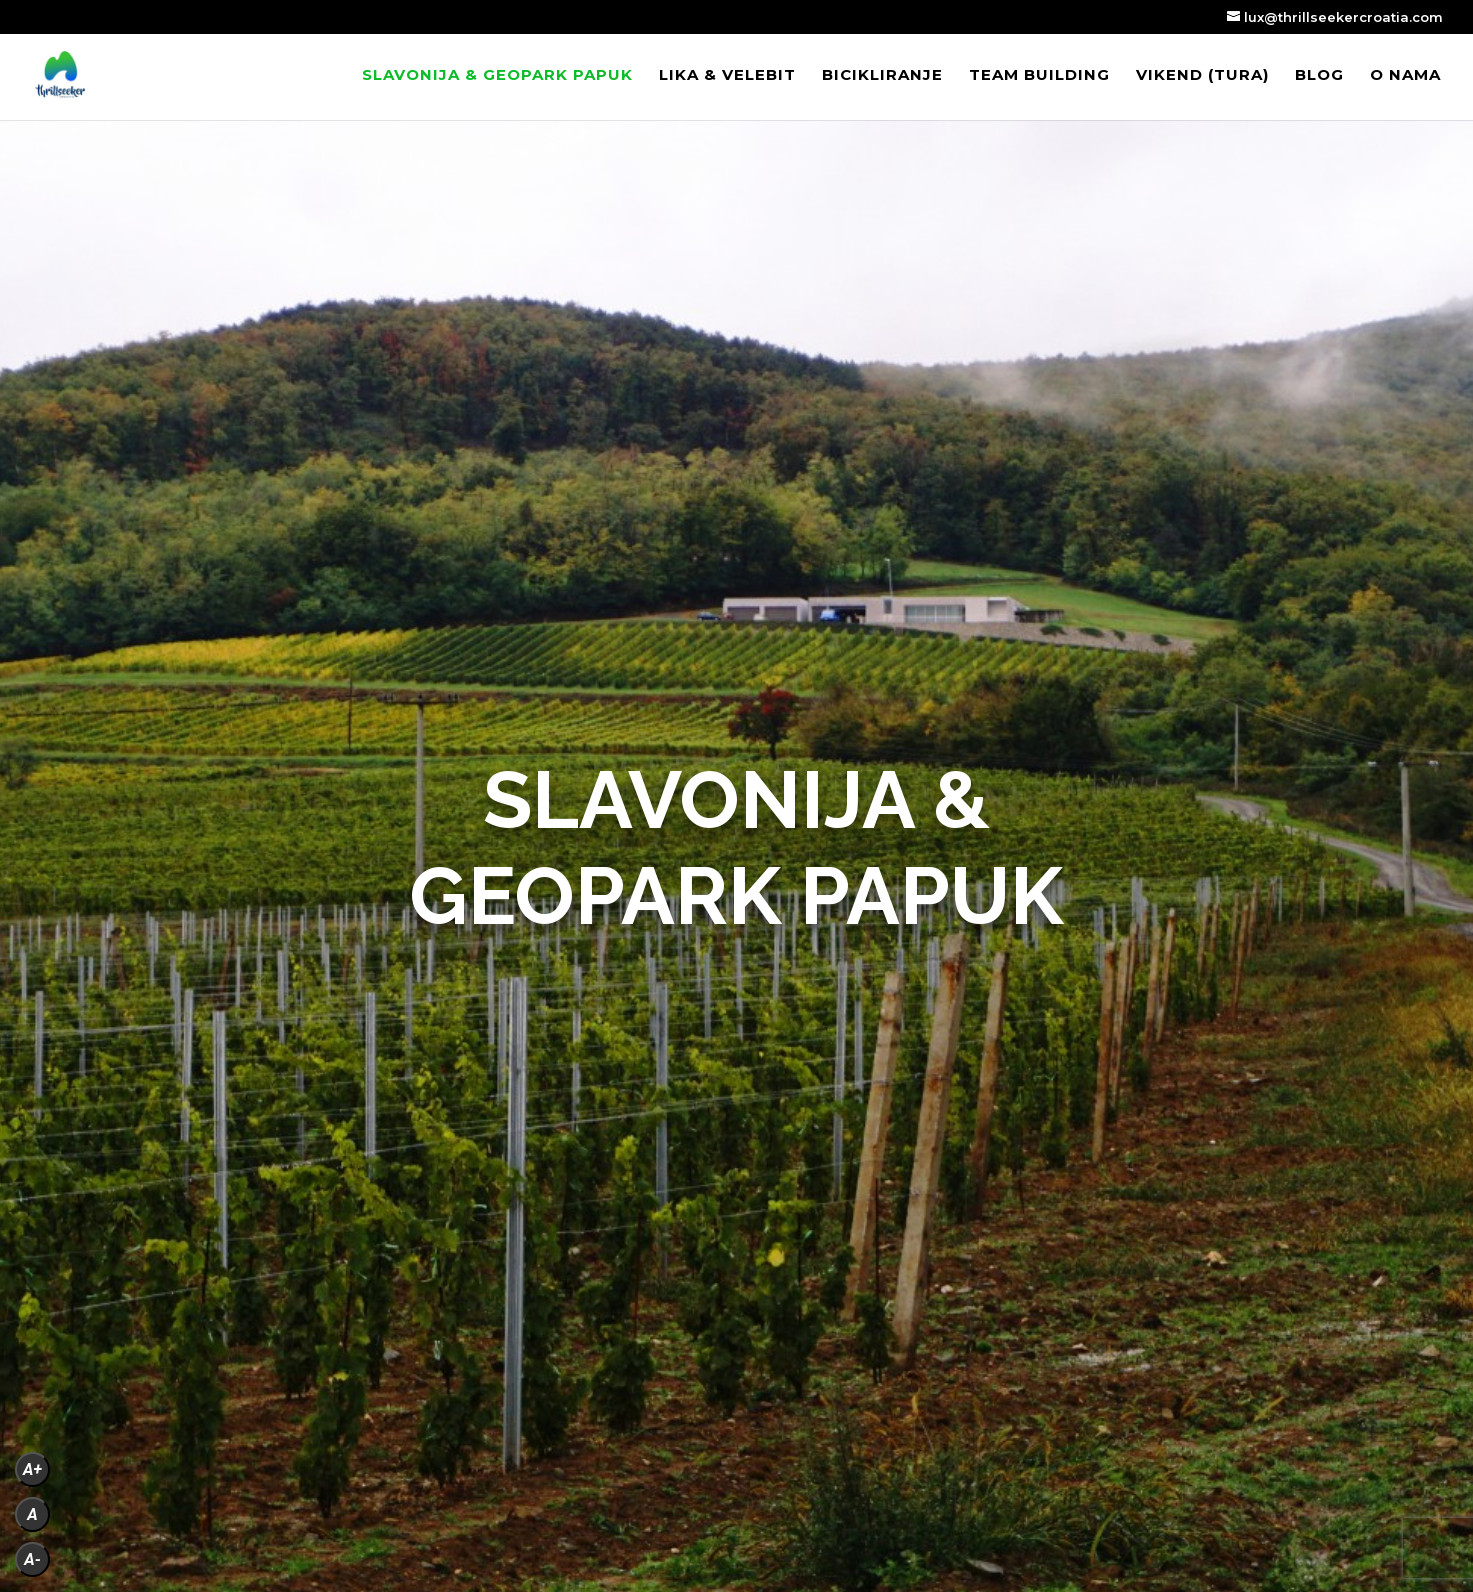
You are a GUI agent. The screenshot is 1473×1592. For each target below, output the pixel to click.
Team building (1039, 76)
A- (32, 1559)
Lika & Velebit (727, 76)
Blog (1319, 76)
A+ (32, 1469)
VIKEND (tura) (1202, 76)
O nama (1405, 76)
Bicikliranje (882, 76)
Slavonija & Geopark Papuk (497, 76)
